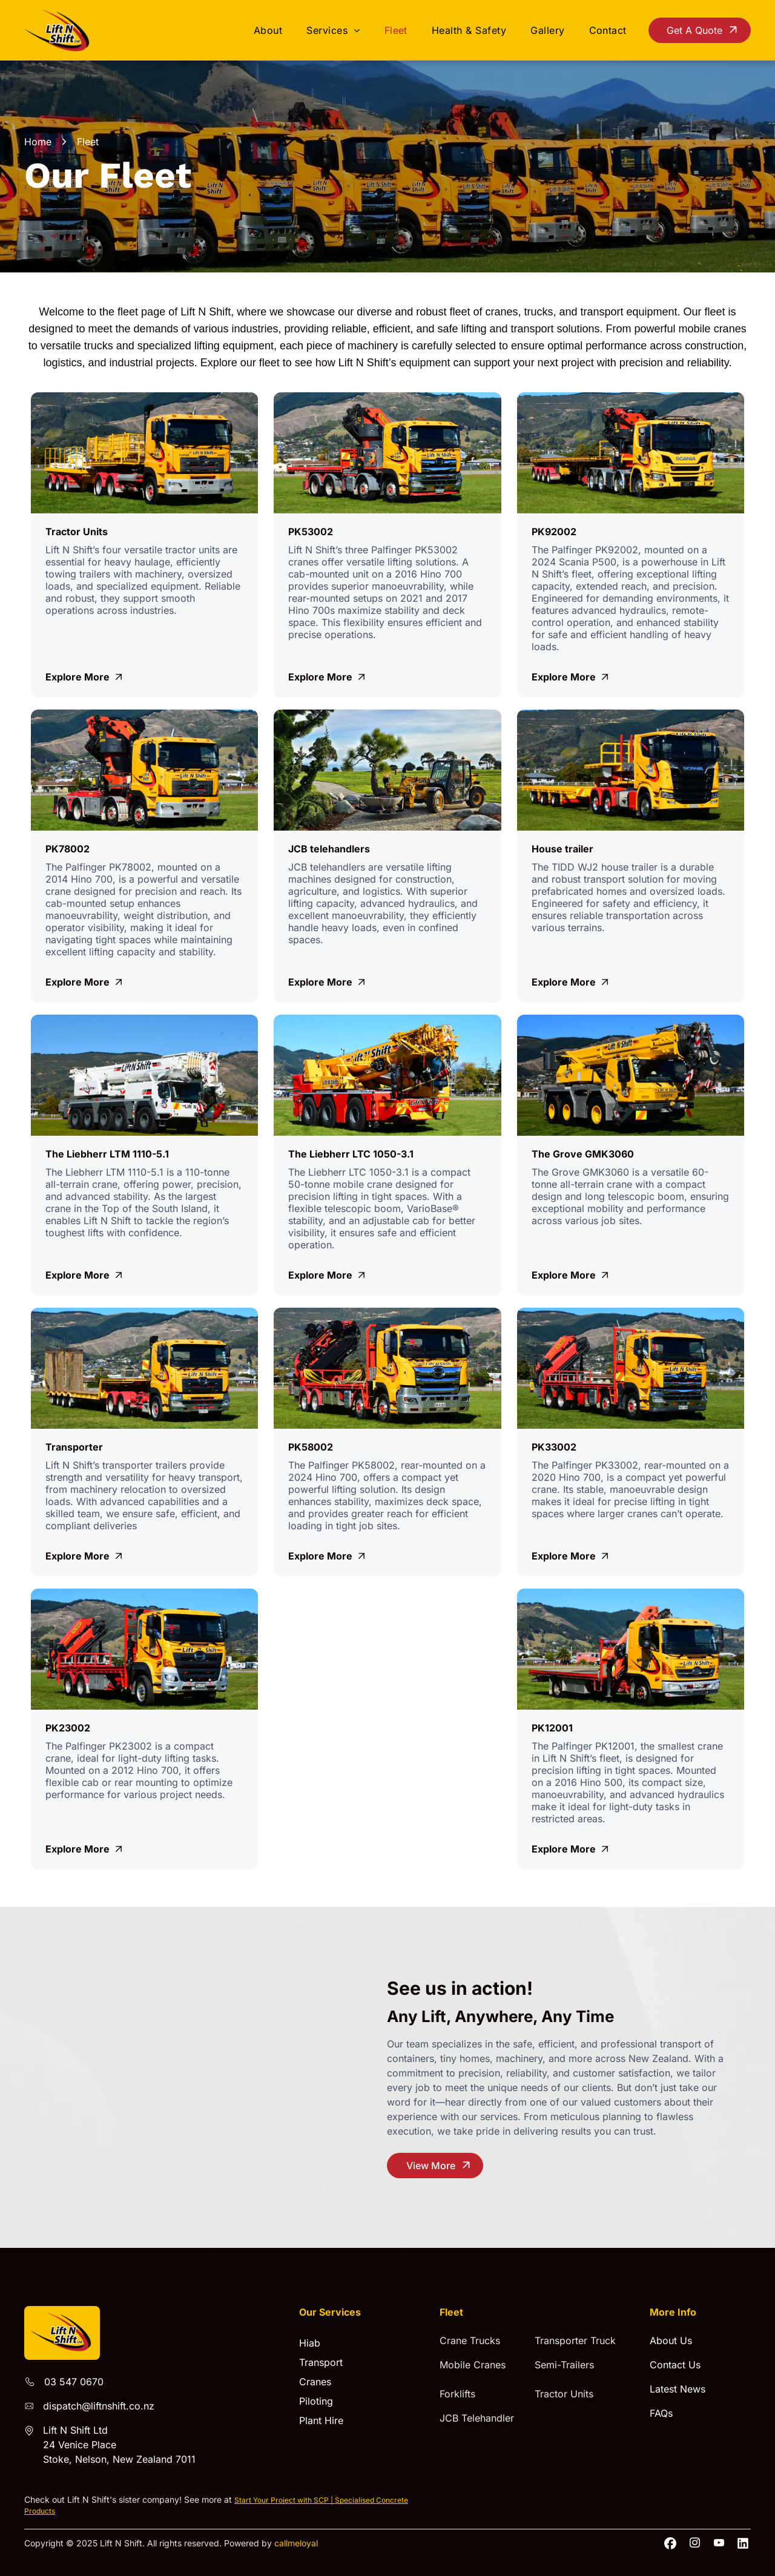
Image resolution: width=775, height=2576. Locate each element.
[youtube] (719, 2543)
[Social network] (670, 2543)
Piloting (316, 2401)
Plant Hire (321, 2420)
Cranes (315, 2382)
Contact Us (675, 2365)
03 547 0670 (74, 2382)
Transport (321, 2362)
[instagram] (694, 2543)
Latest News (677, 2389)
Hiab (309, 2343)
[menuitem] (268, 30)
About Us (671, 2340)
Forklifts (457, 2394)
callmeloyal (296, 2543)
